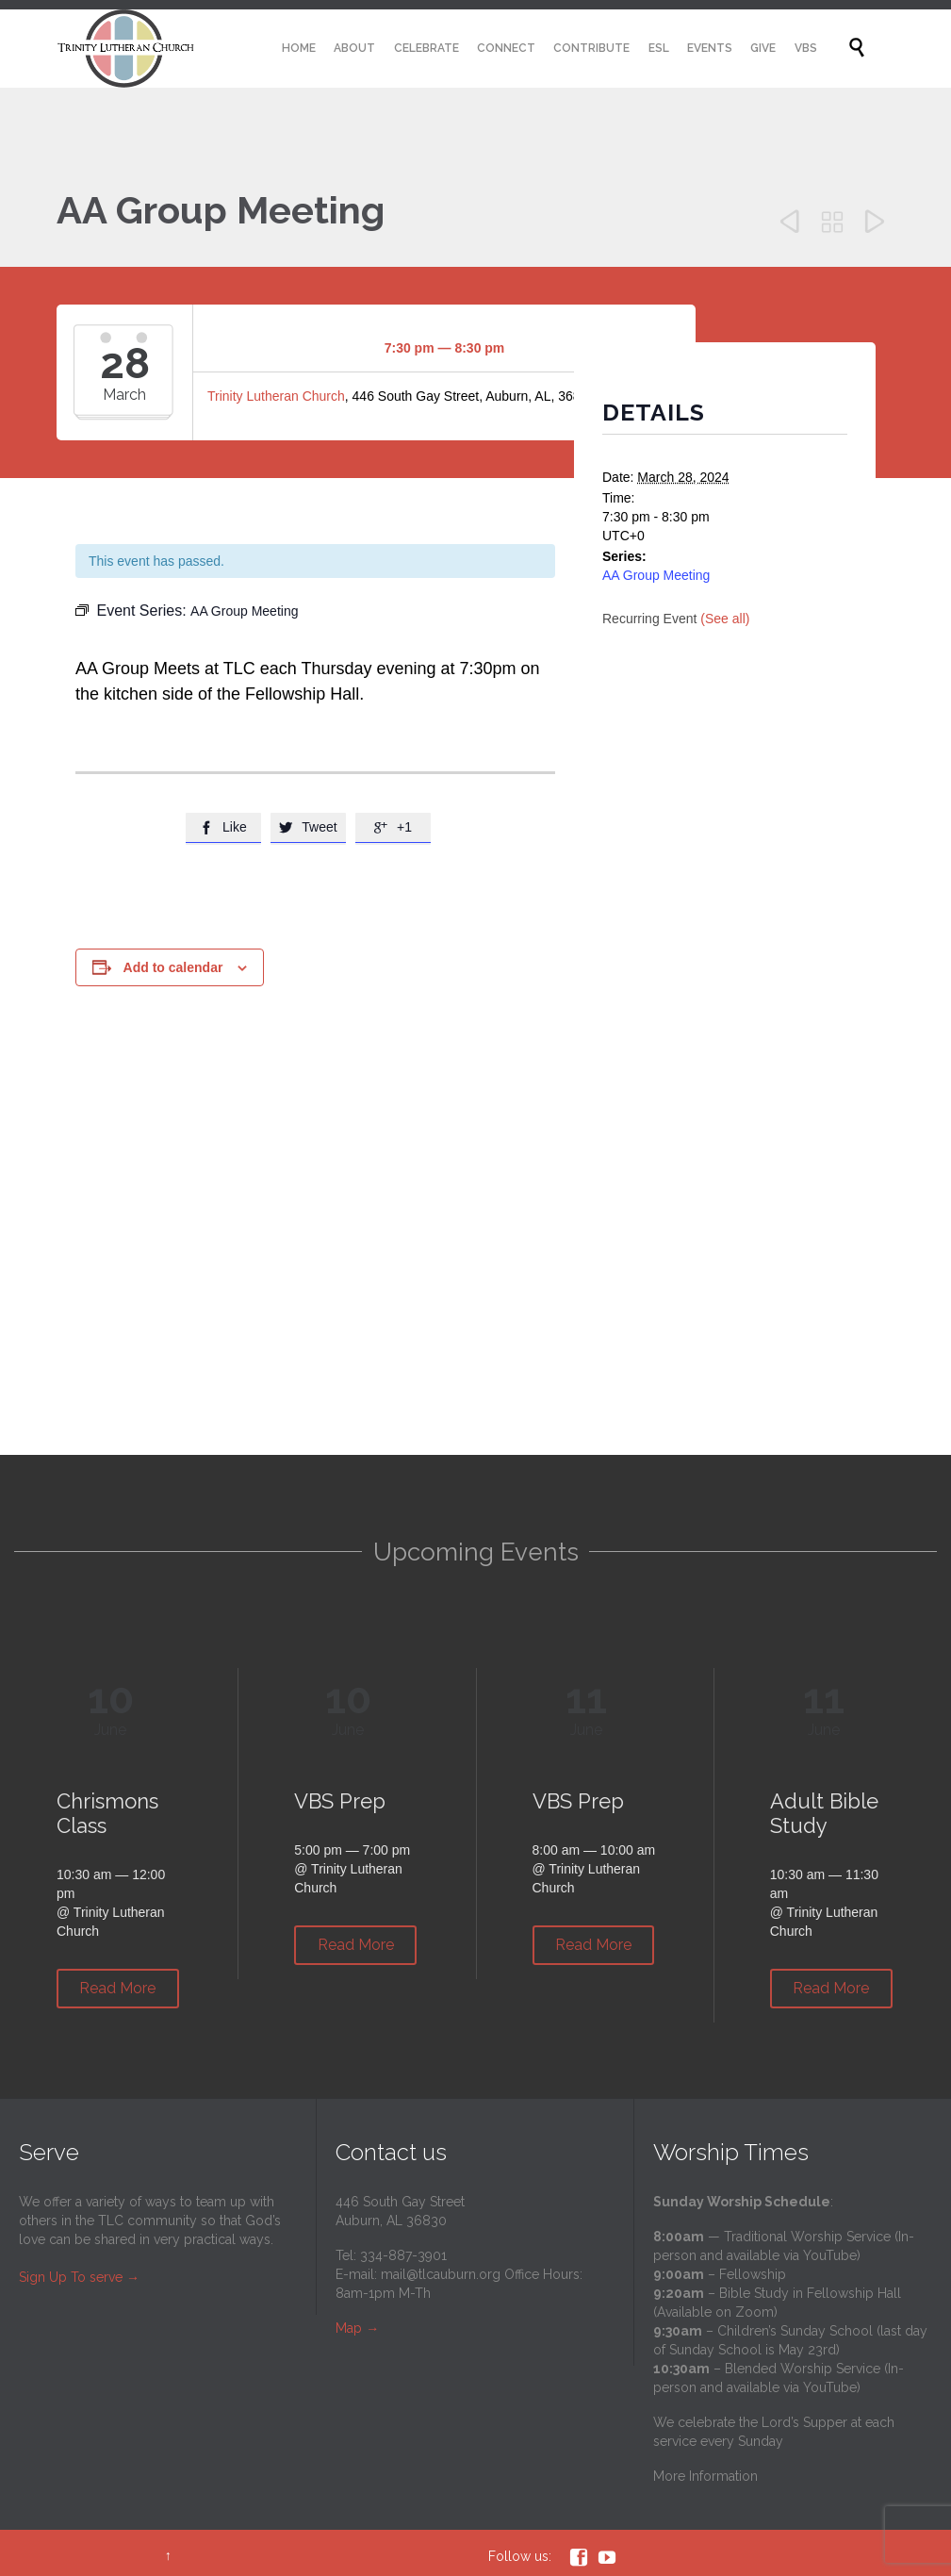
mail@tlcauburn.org (440, 2274)
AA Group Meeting (656, 575)
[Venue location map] (475, 1290)
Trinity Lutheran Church (276, 396)
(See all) (724, 618)
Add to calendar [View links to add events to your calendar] (173, 967)
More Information (705, 2476)
